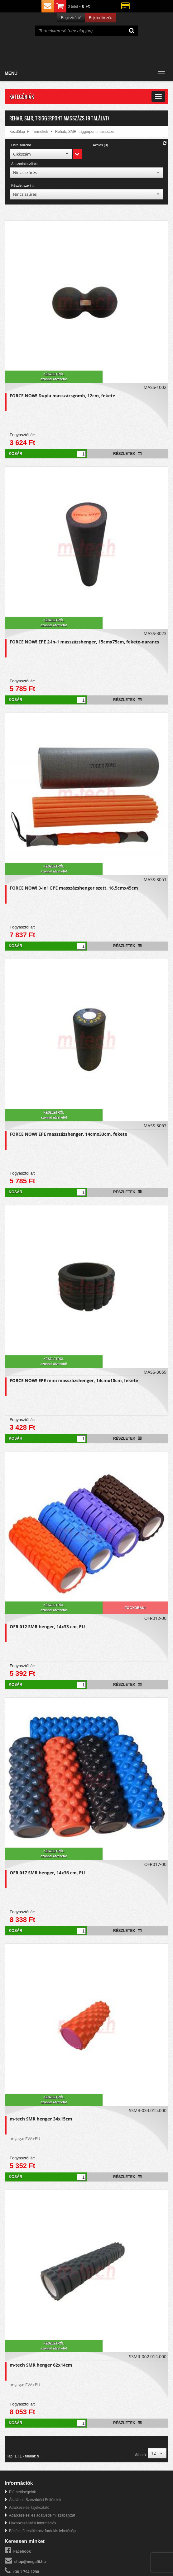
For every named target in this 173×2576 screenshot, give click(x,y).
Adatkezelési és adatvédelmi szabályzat (42, 2515)
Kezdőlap (17, 131)
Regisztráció (71, 18)
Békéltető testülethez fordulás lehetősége (43, 2531)
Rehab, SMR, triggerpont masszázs (84, 131)
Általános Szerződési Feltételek (35, 2500)
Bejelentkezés (100, 18)
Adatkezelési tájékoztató (29, 2507)
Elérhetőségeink (22, 2492)
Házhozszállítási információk (32, 2523)
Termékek (40, 131)
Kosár (15, 453)
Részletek (127, 453)
